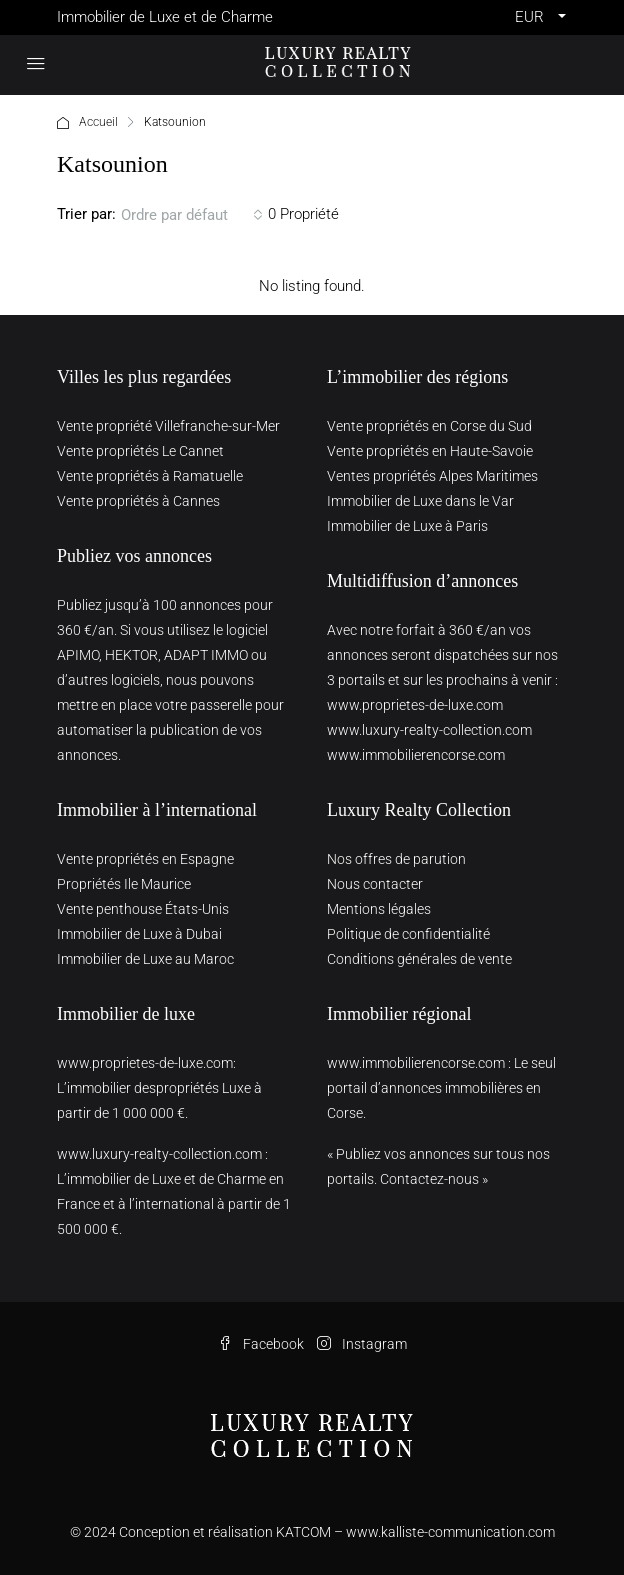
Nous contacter (375, 884)
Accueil (98, 122)
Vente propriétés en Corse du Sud (429, 426)
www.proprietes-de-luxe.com (415, 705)
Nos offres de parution (396, 859)
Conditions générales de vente (419, 959)
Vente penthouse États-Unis (143, 909)
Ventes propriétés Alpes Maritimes (432, 476)
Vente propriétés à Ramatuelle (150, 476)
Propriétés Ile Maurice (124, 884)
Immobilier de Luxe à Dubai (139, 934)
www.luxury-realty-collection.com (429, 730)
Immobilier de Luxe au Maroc (145, 959)
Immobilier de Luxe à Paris (407, 526)
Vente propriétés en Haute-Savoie (430, 451)
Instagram (362, 1344)
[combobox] (192, 215)
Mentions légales (379, 909)
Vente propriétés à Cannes (138, 501)
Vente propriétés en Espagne (145, 859)
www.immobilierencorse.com (416, 755)
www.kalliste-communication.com (450, 1532)
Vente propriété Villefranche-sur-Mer (168, 426)
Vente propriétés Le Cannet (140, 451)
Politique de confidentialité (408, 934)
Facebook (261, 1344)
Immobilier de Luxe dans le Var (420, 501)
